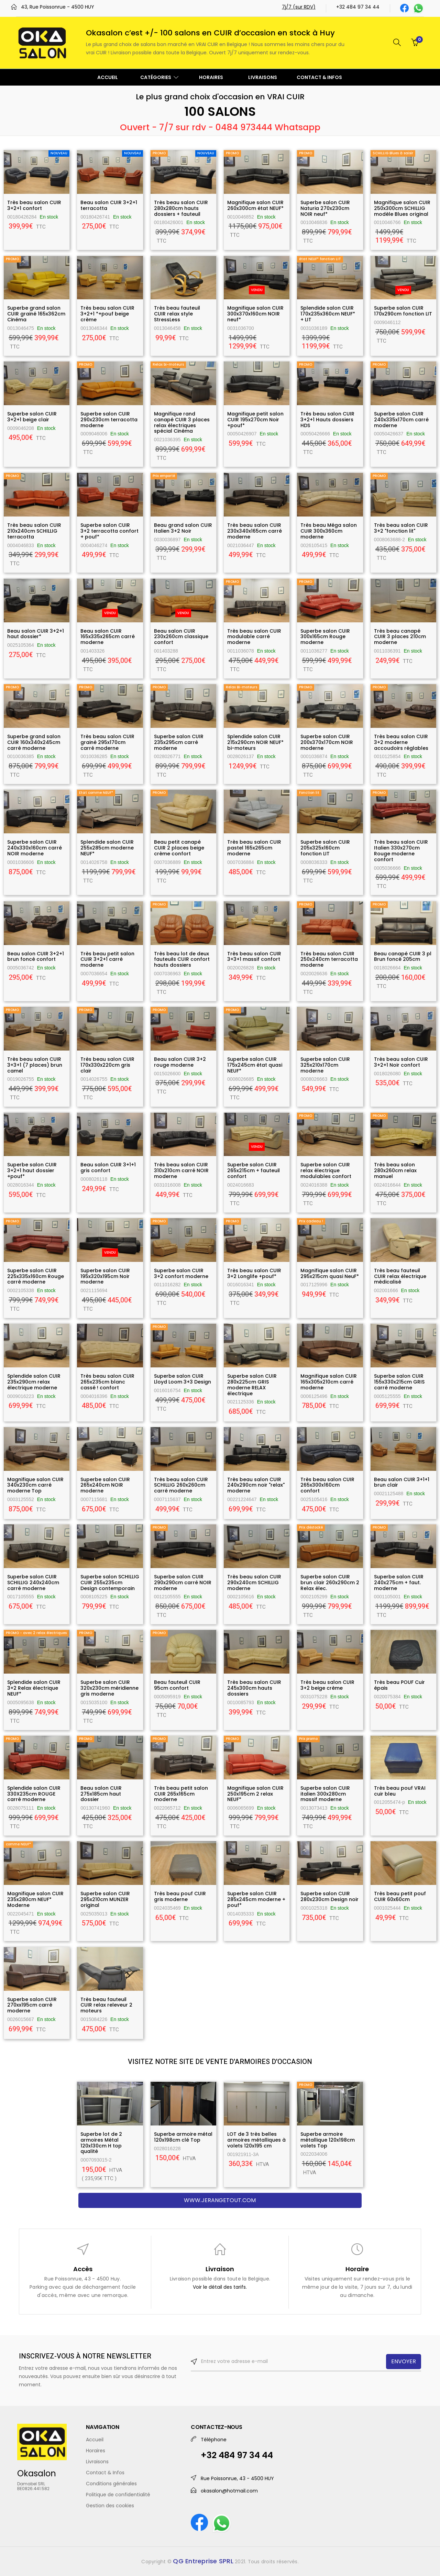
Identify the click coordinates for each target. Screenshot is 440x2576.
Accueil (94, 2439)
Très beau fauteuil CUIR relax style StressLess (177, 313)
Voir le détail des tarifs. (220, 2287)
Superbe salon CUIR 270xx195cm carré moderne (32, 2005)
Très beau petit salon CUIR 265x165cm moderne (181, 1794)
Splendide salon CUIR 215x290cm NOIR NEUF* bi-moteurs (255, 742)
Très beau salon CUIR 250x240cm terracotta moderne (329, 959)
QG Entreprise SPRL (203, 2561)
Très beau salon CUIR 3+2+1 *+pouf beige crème (107, 313)
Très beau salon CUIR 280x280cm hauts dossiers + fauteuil (181, 208)
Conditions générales (111, 2483)
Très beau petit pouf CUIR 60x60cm (400, 1896)
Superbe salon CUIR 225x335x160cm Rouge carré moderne (35, 1276)
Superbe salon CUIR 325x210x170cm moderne (325, 1065)
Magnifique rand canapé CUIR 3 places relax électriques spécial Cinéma (182, 422)
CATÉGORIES (159, 77)
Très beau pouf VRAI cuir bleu (400, 1791)
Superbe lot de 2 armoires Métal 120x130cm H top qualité (101, 2143)
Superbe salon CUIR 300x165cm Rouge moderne (325, 637)
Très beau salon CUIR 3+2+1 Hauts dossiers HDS (327, 419)
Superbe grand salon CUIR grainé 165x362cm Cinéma (36, 313)
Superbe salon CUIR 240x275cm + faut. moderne (399, 1582)
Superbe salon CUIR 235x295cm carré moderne (179, 742)
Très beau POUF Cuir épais (399, 1685)
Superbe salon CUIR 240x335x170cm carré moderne (401, 419)
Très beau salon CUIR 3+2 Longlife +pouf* (254, 1273)
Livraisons (97, 2461)
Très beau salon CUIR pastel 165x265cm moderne (254, 848)
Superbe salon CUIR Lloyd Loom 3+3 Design (182, 1379)
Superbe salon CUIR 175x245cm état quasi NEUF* (254, 1065)
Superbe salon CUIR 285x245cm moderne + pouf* (256, 1899)
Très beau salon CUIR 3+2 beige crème (327, 1685)
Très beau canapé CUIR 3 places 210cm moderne (400, 637)
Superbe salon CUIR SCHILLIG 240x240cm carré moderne (33, 1582)
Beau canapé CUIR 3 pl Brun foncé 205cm (402, 956)
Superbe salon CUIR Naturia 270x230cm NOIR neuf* (325, 208)
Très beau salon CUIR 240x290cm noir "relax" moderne (256, 1485)
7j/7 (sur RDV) (299, 6)
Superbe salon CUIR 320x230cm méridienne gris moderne (109, 1688)
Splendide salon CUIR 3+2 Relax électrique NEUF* (33, 1688)
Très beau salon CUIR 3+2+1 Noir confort (401, 1062)
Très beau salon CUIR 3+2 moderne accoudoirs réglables (401, 742)
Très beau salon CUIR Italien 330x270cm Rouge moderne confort (401, 851)
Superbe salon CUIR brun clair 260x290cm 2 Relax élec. (329, 1582)
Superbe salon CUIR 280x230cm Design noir (329, 1896)
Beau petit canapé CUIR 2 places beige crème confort (179, 848)
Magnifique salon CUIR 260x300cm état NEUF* (255, 205)
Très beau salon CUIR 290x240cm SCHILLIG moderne (254, 1582)
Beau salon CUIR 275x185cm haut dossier (101, 1794)
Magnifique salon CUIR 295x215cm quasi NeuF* (329, 1273)
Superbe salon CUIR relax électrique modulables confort (325, 1170)
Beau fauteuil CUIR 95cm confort (177, 1685)
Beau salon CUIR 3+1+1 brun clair (401, 1482)
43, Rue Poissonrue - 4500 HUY (57, 6)
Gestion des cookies (110, 2505)
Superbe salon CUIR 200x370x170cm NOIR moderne (326, 742)
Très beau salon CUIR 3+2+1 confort (34, 205)
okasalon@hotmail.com (229, 2490)
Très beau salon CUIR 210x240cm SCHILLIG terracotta (34, 531)
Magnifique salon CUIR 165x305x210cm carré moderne (328, 1382)
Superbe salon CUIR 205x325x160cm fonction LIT (325, 848)
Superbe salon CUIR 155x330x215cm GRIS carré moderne (399, 1382)
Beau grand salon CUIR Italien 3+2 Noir (183, 528)
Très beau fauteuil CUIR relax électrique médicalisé (400, 1276)
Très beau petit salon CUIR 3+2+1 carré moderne (107, 959)
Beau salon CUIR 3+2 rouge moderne (180, 1062)
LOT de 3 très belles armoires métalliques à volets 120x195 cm (256, 2140)
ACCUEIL (107, 77)
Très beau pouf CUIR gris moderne (180, 1896)
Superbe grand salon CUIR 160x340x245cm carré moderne (33, 742)
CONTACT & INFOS (319, 77)
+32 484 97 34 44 (358, 6)
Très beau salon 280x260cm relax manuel (395, 1170)
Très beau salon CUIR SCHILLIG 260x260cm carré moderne (181, 1485)
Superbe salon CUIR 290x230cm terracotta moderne (109, 419)
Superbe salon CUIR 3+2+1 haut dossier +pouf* (32, 1170)
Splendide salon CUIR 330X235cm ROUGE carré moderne (33, 1794)
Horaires (95, 2450)
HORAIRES (211, 77)
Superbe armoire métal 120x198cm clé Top (183, 2137)
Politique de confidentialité (118, 2494)
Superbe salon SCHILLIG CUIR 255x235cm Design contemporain (109, 1582)
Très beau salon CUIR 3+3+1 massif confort (254, 956)
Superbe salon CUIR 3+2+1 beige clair (32, 416)
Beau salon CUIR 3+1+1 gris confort (108, 1167)
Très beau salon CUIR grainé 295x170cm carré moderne (107, 742)
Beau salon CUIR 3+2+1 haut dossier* (35, 634)
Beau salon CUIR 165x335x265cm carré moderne (107, 637)
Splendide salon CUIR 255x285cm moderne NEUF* (107, 848)
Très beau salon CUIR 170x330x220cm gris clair (107, 1065)
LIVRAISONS (262, 77)
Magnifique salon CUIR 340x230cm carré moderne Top (35, 1485)
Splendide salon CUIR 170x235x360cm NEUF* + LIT (327, 313)
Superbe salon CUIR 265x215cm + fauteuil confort (253, 1170)
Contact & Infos (105, 2472)
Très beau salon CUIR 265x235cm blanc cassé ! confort (107, 1382)
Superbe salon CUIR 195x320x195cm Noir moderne (105, 1276)
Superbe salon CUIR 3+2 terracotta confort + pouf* (109, 531)
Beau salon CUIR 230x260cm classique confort (181, 637)
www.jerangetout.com (220, 2200)
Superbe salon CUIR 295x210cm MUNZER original (105, 1899)
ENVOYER (403, 2361)
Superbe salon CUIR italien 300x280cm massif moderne (325, 1794)
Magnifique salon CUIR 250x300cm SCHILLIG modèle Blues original (402, 208)
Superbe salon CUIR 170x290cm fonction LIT (403, 310)
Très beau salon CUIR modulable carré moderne (254, 637)
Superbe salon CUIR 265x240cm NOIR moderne (105, 1485)
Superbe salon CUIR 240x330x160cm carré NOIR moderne (34, 848)
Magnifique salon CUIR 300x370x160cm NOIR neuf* (255, 313)
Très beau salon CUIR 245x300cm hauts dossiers (254, 1688)
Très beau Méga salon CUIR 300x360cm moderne (328, 531)
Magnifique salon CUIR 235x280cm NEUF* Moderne (35, 1899)
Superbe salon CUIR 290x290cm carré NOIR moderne (182, 1582)
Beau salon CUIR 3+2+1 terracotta (108, 205)
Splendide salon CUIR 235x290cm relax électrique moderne (33, 1382)
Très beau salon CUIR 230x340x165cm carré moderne (254, 531)
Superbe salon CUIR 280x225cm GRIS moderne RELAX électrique (252, 1385)
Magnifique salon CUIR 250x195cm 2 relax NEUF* (255, 1794)
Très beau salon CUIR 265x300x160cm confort (327, 1485)
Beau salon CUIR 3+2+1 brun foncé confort (35, 956)
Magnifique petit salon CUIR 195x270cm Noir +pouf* (255, 419)
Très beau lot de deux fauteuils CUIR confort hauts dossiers (182, 959)
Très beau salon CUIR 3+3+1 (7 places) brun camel (34, 1065)
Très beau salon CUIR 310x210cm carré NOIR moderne (181, 1170)
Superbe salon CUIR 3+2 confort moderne (181, 1273)
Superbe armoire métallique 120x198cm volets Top (327, 2140)
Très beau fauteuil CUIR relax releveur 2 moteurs (106, 2005)
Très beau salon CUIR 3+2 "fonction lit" (401, 528)
